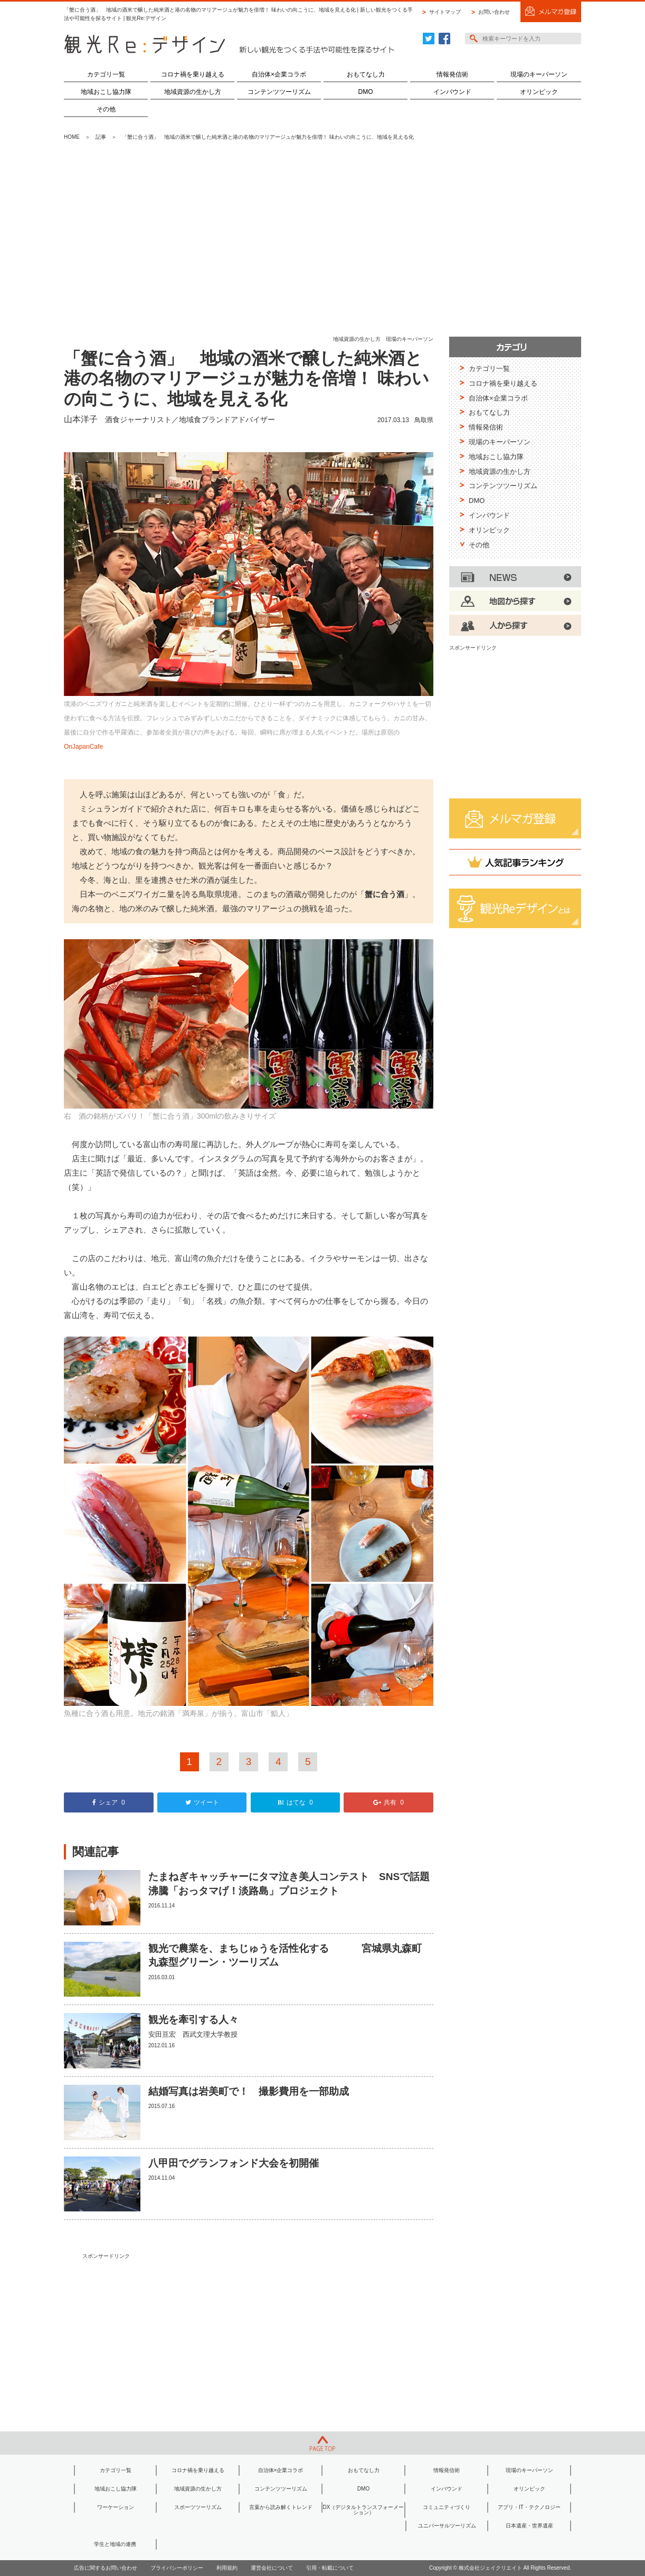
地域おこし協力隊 (106, 92)
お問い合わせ (494, 12)
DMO (365, 92)
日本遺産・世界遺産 (529, 2526)
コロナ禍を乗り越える (192, 74)
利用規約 (227, 2568)
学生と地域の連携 (115, 2544)
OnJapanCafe (83, 746)
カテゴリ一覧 (106, 74)
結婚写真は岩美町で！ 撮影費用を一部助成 (248, 2091)
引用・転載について (330, 2568)
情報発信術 (452, 74)
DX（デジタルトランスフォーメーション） (363, 2509)
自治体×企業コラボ (279, 74)
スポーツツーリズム (198, 2507)
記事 (101, 137)
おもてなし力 (366, 74)
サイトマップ (445, 12)
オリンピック (539, 92)
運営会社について (272, 2568)
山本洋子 (81, 419)
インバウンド (452, 92)
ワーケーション (115, 2507)
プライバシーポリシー (176, 2568)
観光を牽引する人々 (193, 2019)
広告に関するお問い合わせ (105, 2568)
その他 (106, 109)
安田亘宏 (162, 2034)
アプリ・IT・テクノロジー (529, 2507)
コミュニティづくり (446, 2507)
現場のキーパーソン (538, 74)
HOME (72, 137)
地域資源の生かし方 (192, 92)
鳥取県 (423, 420)
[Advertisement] (322, 239)
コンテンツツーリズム (279, 92)
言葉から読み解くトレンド (280, 2507)
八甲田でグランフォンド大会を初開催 (233, 2163)
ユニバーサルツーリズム (447, 2526)
